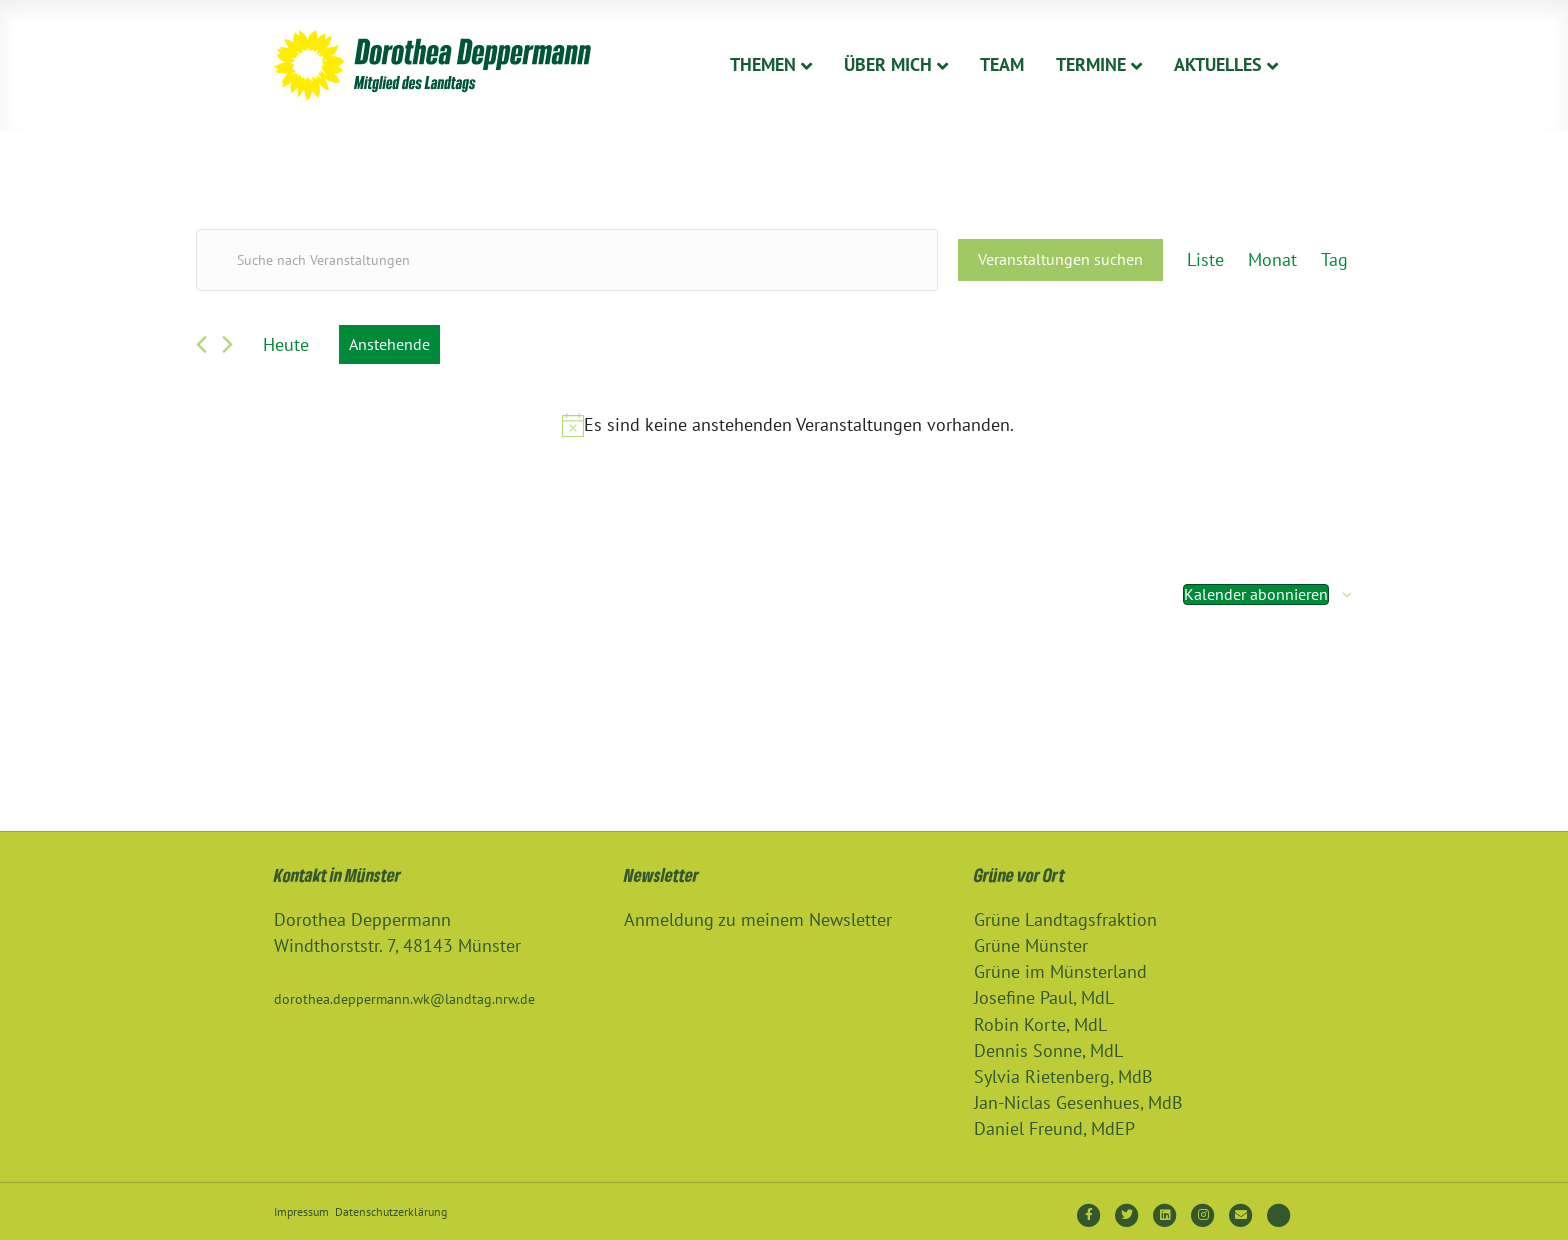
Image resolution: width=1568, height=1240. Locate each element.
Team (1002, 64)
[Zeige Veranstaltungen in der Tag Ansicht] (1334, 260)
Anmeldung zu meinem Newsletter (758, 919)
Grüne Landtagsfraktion (1065, 919)
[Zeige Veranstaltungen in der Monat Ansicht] (1272, 260)
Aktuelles (1218, 64)
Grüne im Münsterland (1060, 971)
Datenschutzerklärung (391, 1211)
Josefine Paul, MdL (1044, 997)
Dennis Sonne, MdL (1048, 1050)
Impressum (301, 1211)
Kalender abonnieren (1256, 594)
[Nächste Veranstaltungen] (227, 344)
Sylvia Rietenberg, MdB (1063, 1076)
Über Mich (888, 64)
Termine (1091, 64)
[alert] (788, 425)
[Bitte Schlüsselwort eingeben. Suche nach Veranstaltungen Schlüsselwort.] (567, 260)
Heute (286, 344)
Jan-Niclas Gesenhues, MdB (1078, 1102)
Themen (763, 64)
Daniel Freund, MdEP (1054, 1128)
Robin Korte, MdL (1040, 1024)
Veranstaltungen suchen (1060, 259)
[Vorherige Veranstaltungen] (201, 344)
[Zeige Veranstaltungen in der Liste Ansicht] (1205, 260)
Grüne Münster (1031, 945)
